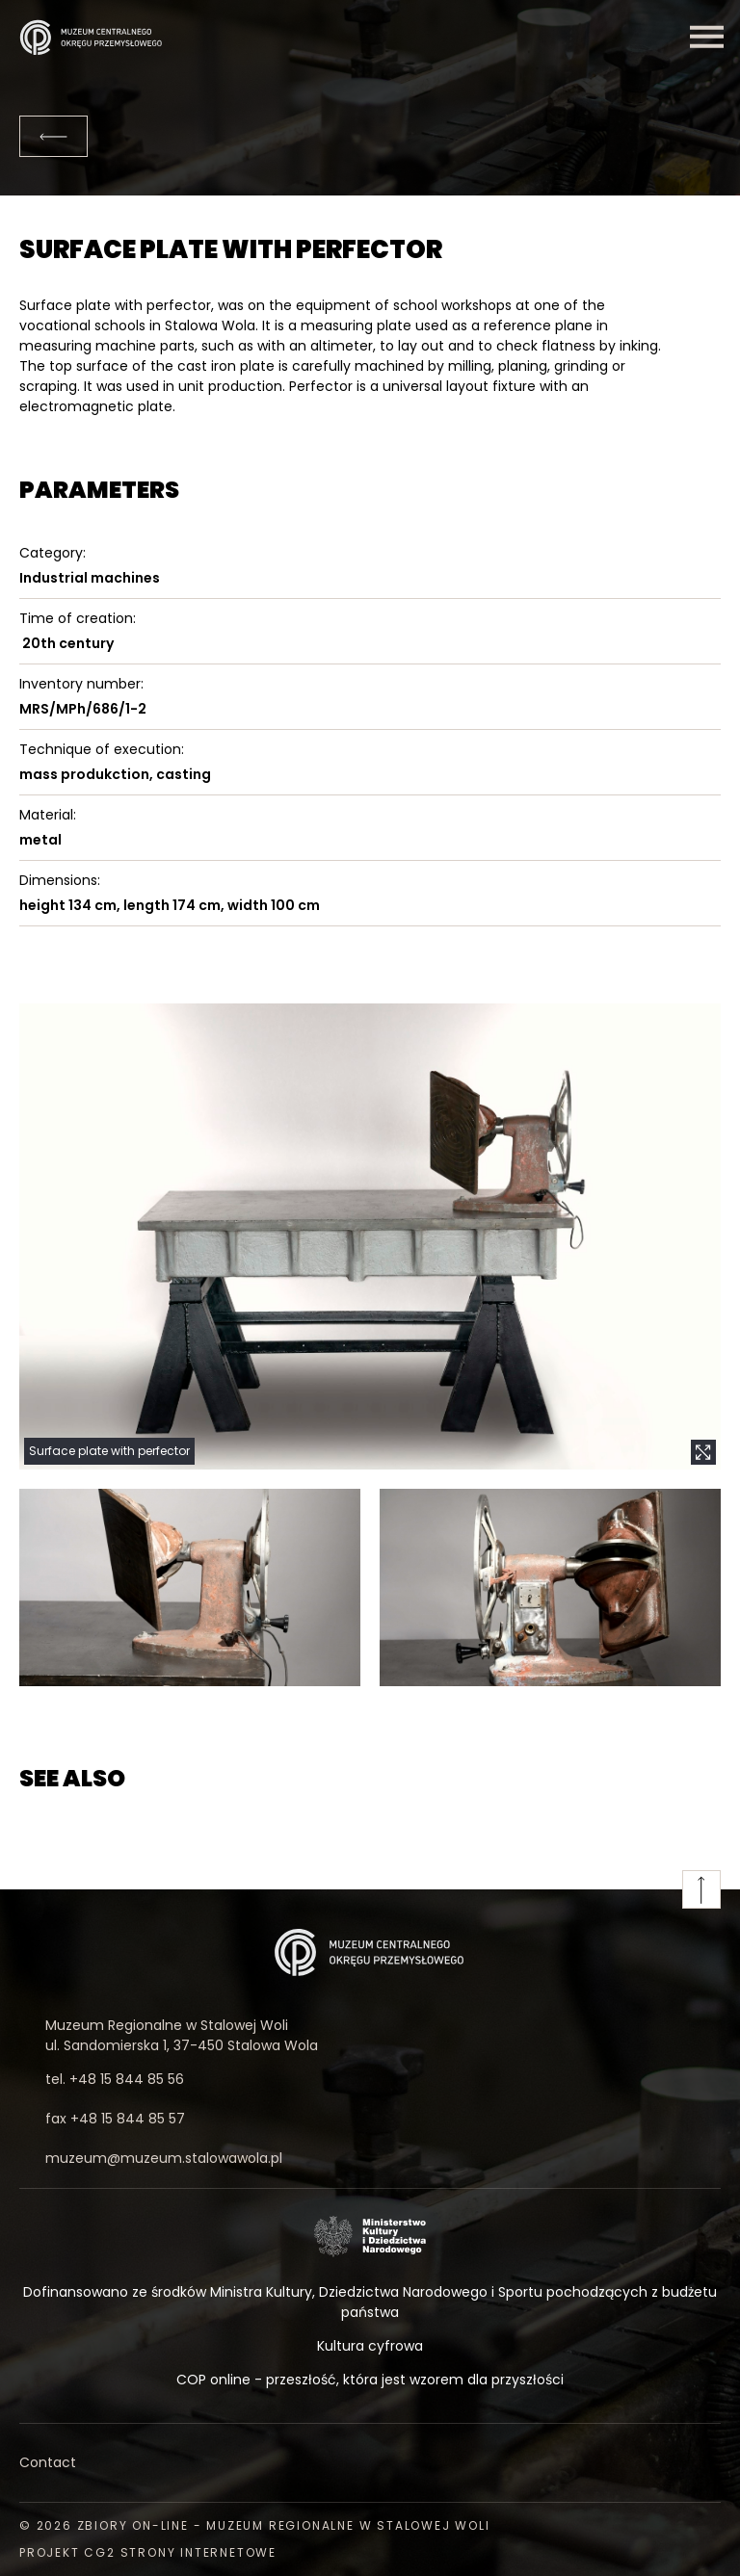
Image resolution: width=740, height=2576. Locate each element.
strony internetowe (198, 2552)
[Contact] (370, 2463)
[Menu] (706, 37)
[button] (370, 1236)
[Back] (53, 136)
